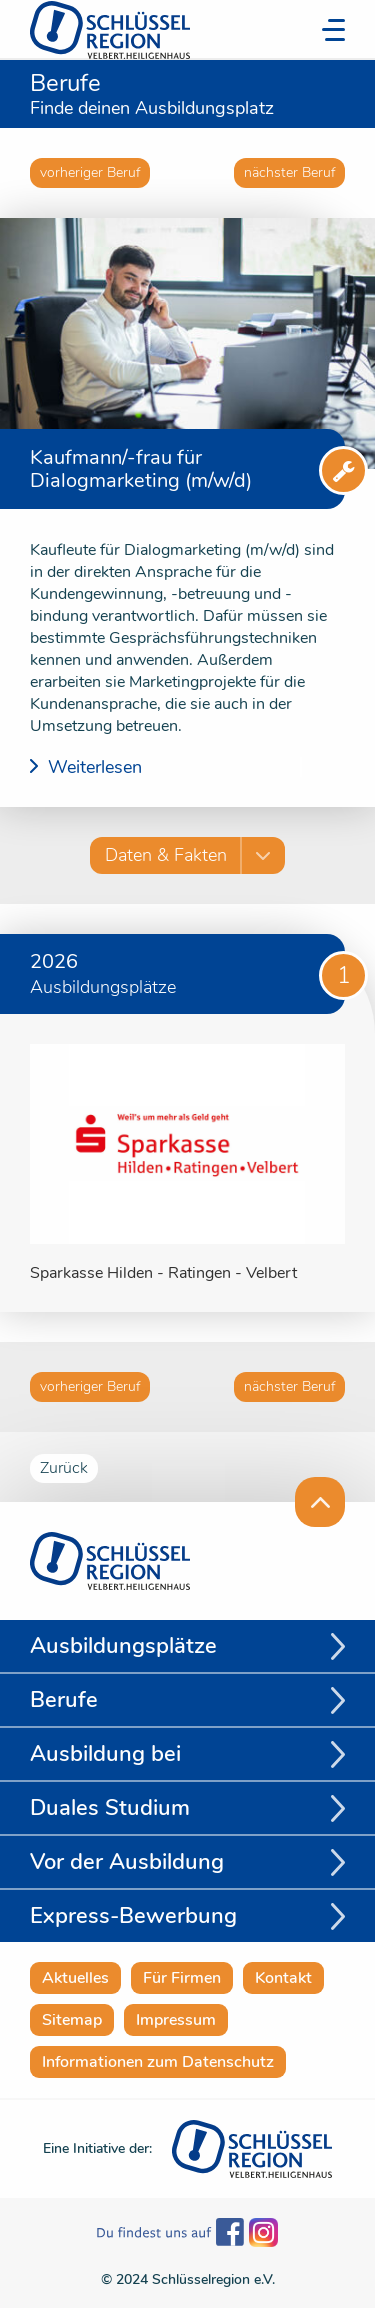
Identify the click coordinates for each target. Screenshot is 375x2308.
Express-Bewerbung (133, 1916)
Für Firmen (182, 1978)
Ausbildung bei (105, 1754)
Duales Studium (110, 1808)
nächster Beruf (289, 172)
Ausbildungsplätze (123, 1646)
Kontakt (283, 1978)
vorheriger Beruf (90, 172)
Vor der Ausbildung (127, 1862)
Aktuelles (75, 1978)
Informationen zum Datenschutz (158, 2062)
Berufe (64, 1700)
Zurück (64, 1468)
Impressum (176, 2020)
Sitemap (72, 2020)
